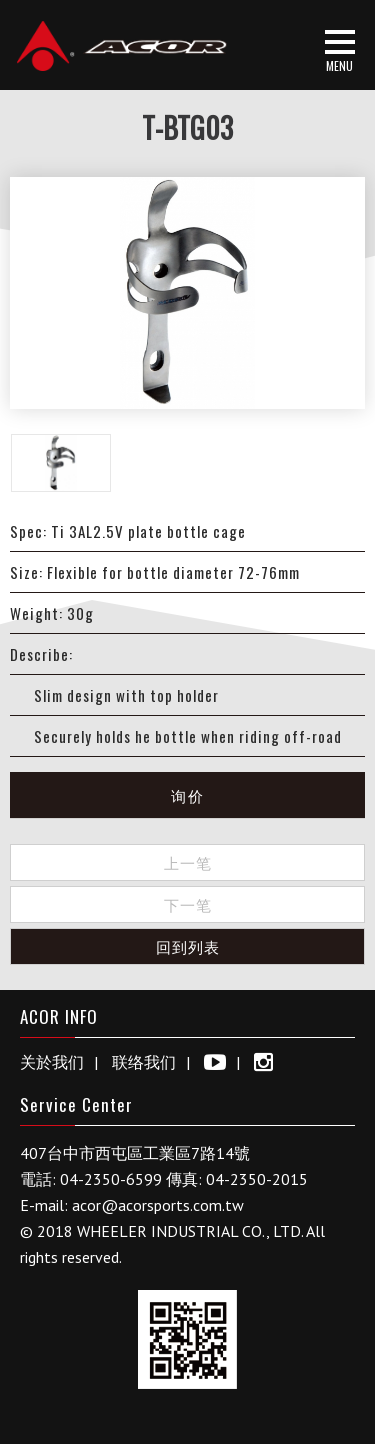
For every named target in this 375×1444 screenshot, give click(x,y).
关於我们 (52, 1062)
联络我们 (144, 1062)
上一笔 (188, 862)
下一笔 (188, 904)
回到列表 (188, 946)
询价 (188, 795)
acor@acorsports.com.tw (158, 1205)
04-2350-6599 (111, 1179)
